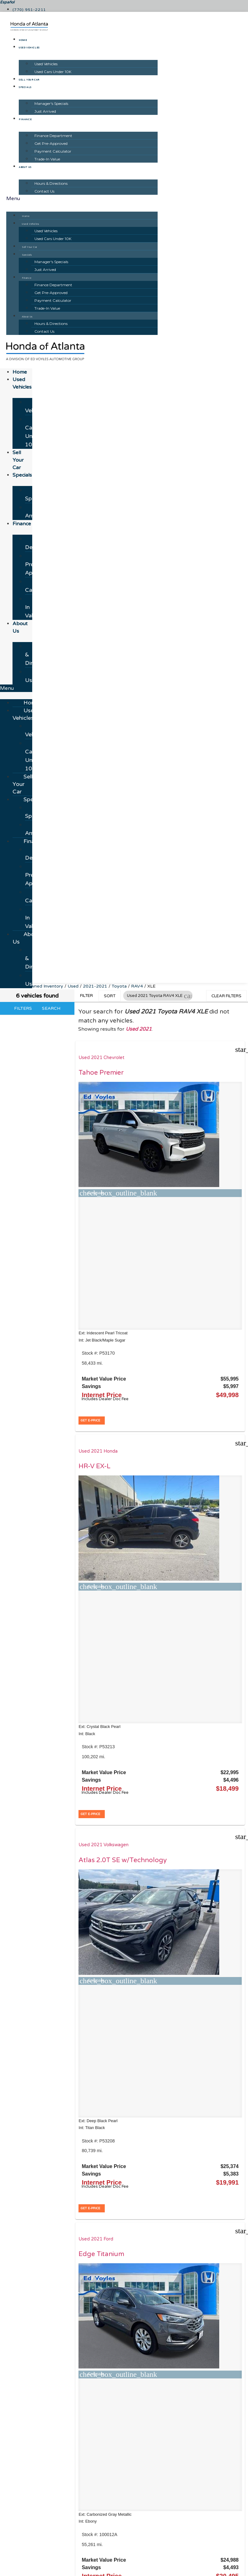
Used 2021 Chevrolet (104, 1057)
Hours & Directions (51, 183)
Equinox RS (183, 1629)
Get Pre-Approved (51, 143)
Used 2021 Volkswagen (106, 1331)
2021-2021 (95, 986)
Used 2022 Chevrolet (189, 1614)
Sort (109, 996)
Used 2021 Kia (96, 1614)
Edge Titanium (188, 1347)
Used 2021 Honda (185, 1057)
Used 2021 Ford (183, 1331)
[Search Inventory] (85, 2415)
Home (23, 40)
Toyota (119, 986)
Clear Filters (226, 996)
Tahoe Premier (103, 1073)
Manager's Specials (51, 103)
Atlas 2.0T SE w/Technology (103, 1351)
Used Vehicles (29, 48)
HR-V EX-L (182, 1073)
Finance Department (53, 135)
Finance (25, 119)
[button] (82, 198)
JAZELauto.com (201, 2367)
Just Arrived (45, 111)
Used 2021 (139, 1029)
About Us (25, 167)
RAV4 (137, 986)
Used (73, 986)
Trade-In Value (47, 159)
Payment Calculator (52, 151)
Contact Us (44, 191)
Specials (25, 87)
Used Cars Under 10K (52, 71)
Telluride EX (100, 1629)
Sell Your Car (29, 80)
